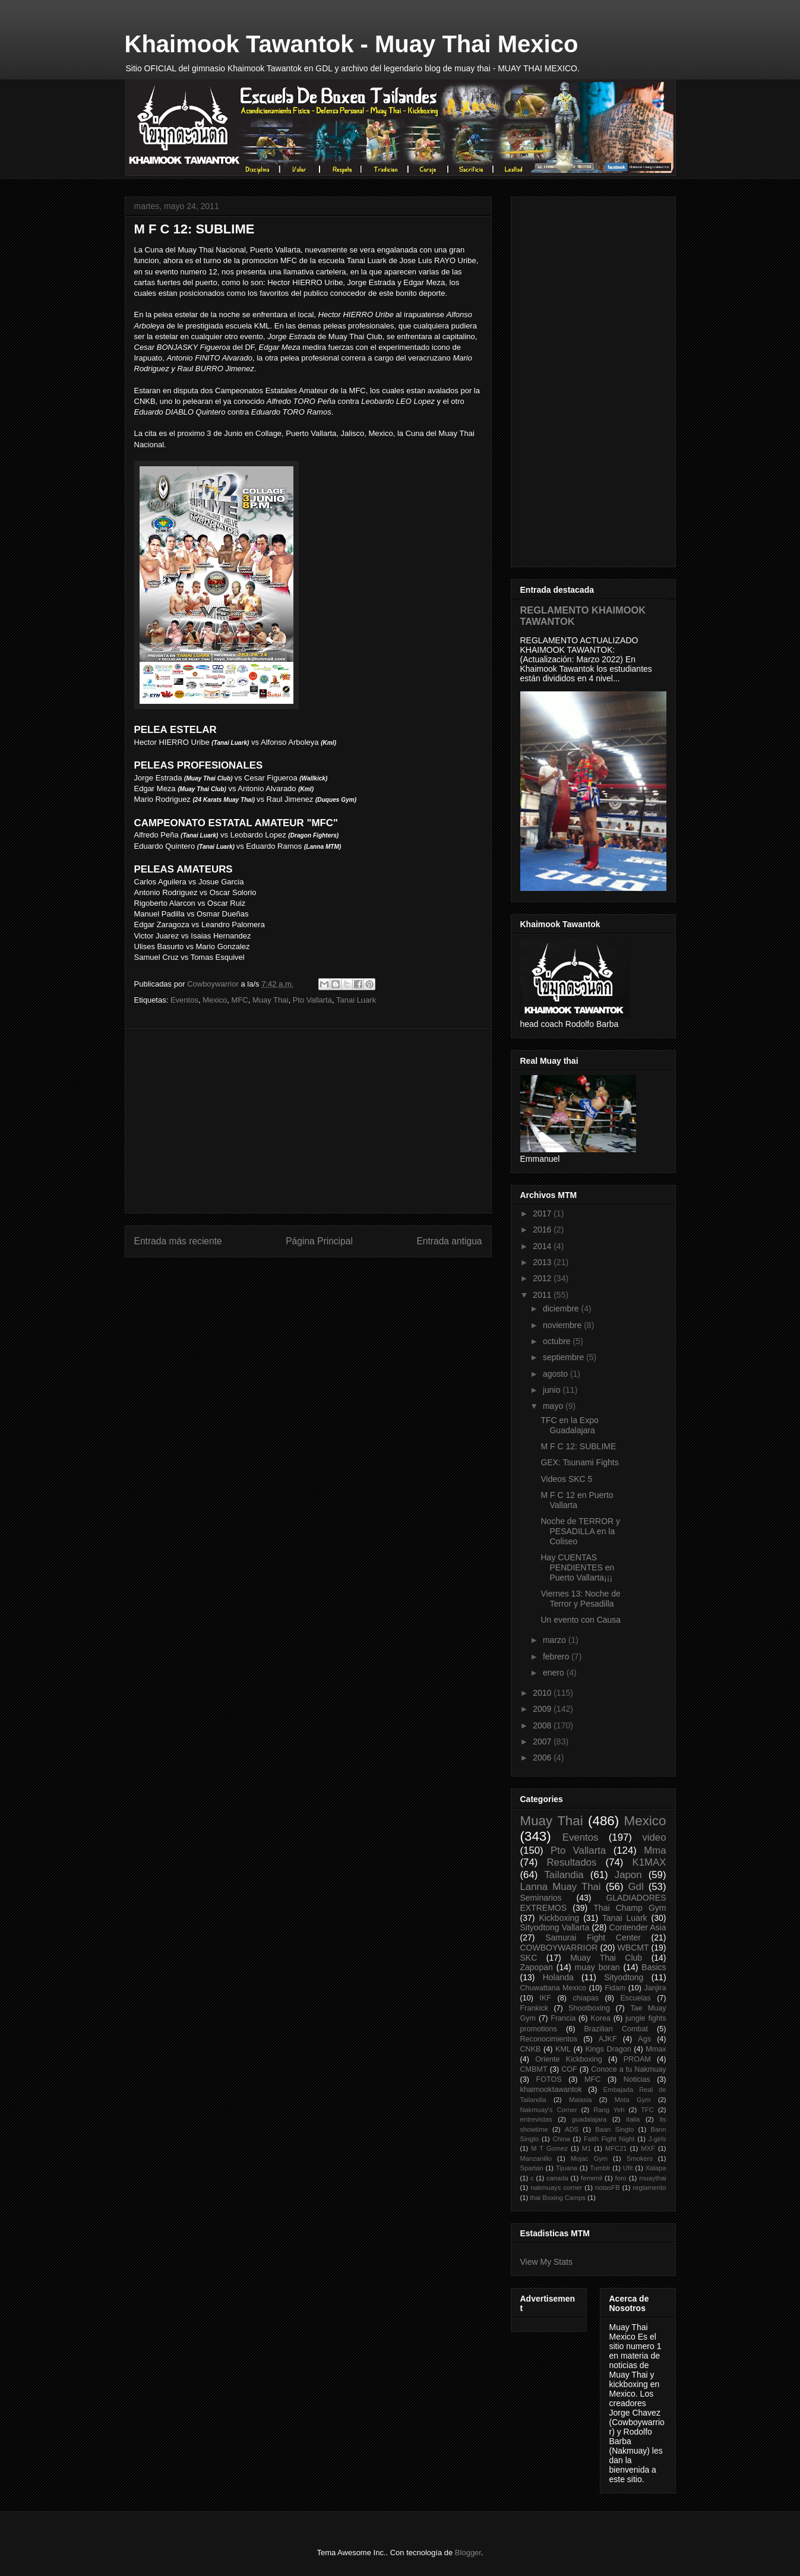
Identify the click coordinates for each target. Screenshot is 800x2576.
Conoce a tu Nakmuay (628, 2069)
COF (569, 2069)
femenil (591, 2178)
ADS (571, 2129)
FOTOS (548, 2079)
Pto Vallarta (312, 999)
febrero (557, 1656)
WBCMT (633, 1947)
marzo (555, 1640)
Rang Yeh (608, 2109)
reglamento (649, 2187)
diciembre (562, 1308)
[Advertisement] (308, 1121)
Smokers (640, 2158)
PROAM (637, 2059)
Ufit (628, 2168)
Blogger (468, 2552)
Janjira (655, 1988)
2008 (543, 1725)
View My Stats (546, 2262)
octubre (558, 1341)
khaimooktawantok (551, 2089)
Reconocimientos (549, 2039)
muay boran (597, 1967)
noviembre (563, 1325)
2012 (543, 1278)
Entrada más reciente (178, 1241)
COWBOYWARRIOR (559, 1947)
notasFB (607, 2187)
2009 (543, 1709)
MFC (240, 999)
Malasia (580, 2099)
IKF (545, 1998)
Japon (628, 1874)
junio (552, 1390)
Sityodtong (623, 1977)
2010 (543, 1693)
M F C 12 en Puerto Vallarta (576, 1500)
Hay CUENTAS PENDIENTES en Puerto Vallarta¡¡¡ (577, 1567)
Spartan (531, 2168)
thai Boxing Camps (558, 2197)
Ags (644, 2039)
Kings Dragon (608, 2049)
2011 (543, 1295)
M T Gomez (549, 2148)
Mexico (215, 999)
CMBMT (534, 2069)
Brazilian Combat (616, 2029)
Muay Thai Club (606, 1957)
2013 (543, 1262)
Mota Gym (633, 2099)
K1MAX (649, 1862)
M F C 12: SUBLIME (578, 1446)
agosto (556, 1374)
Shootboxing (589, 2008)
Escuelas (635, 1998)
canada (557, 2178)
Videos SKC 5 (566, 1479)
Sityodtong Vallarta (555, 1927)
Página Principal (319, 1241)
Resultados (571, 1862)
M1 (587, 2148)
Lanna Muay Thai (560, 1886)
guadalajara (589, 2119)
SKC (528, 1957)
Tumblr (600, 2168)
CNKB (530, 2049)
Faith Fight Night (609, 2138)
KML (563, 2049)
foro (621, 2178)
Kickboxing (559, 1918)
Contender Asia (637, 1927)
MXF (648, 2148)
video (654, 1837)
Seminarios (541, 1897)
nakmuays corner (556, 2187)
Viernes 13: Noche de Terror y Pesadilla (580, 1598)
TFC (647, 2109)
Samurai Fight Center (593, 1937)
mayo (554, 1406)
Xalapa (656, 2168)
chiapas (586, 1998)
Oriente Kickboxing (568, 2059)
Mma (655, 1850)
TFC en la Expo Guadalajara (569, 1425)
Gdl (636, 1886)
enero (555, 1672)
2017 (543, 1213)
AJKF (608, 2039)
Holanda (558, 1977)
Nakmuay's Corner (548, 2109)
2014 (543, 1246)
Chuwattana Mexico (553, 1988)
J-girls (657, 2138)
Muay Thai (270, 999)
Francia (563, 2018)
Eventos (184, 999)
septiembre (564, 1357)
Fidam (615, 1988)
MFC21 (616, 2148)
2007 (543, 1741)
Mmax (656, 2049)
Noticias (637, 2079)
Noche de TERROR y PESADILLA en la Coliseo (580, 1531)
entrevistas (536, 2119)
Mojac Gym (589, 2158)
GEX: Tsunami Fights (579, 1462)
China (561, 2138)
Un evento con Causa (580, 1619)
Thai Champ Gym (629, 1908)
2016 (543, 1229)
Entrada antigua (449, 1241)
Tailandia (563, 1874)
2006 (543, 1757)
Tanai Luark (356, 999)
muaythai (652, 2178)
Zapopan (536, 1967)
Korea (600, 2018)
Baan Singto (614, 2129)
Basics (653, 1967)
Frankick (534, 2008)
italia (633, 2119)
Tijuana (566, 2168)
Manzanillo (536, 2158)
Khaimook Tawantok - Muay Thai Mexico (351, 44)
